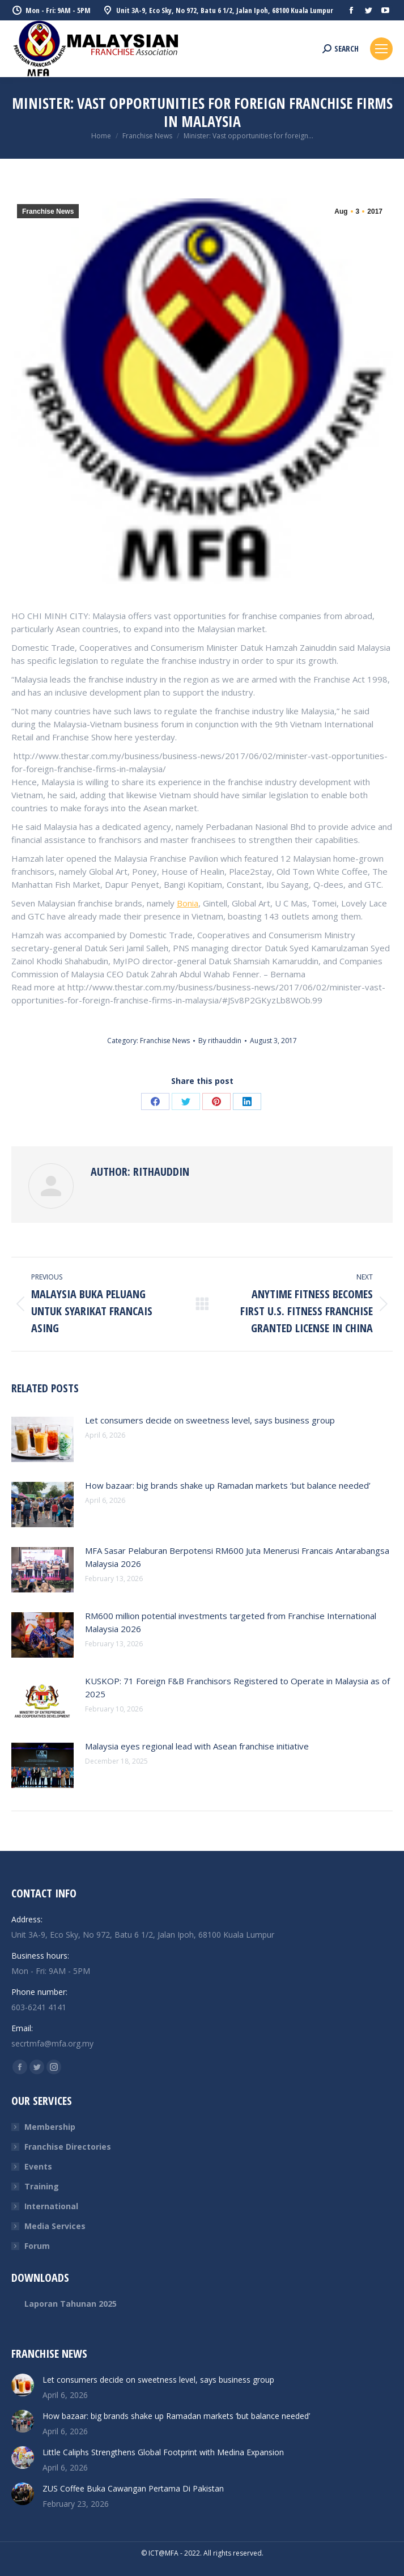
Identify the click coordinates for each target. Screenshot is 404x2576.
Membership (49, 2126)
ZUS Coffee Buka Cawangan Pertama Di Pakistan (133, 2488)
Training (41, 2186)
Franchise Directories (67, 2146)
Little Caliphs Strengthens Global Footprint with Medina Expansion (163, 2452)
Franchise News (48, 211)
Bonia (187, 903)
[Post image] (42, 1439)
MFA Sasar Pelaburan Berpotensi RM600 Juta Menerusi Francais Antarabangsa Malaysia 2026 (237, 1557)
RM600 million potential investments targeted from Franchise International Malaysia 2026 (230, 1622)
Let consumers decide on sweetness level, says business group (210, 1420)
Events (38, 2166)
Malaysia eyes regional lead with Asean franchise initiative (197, 1746)
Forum (37, 2245)
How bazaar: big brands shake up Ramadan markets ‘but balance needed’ (228, 1485)
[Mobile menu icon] (381, 48)
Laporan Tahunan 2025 (70, 2303)
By (219, 1040)
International (51, 2206)
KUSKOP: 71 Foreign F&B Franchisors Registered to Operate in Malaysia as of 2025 (237, 1687)
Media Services (55, 2226)
